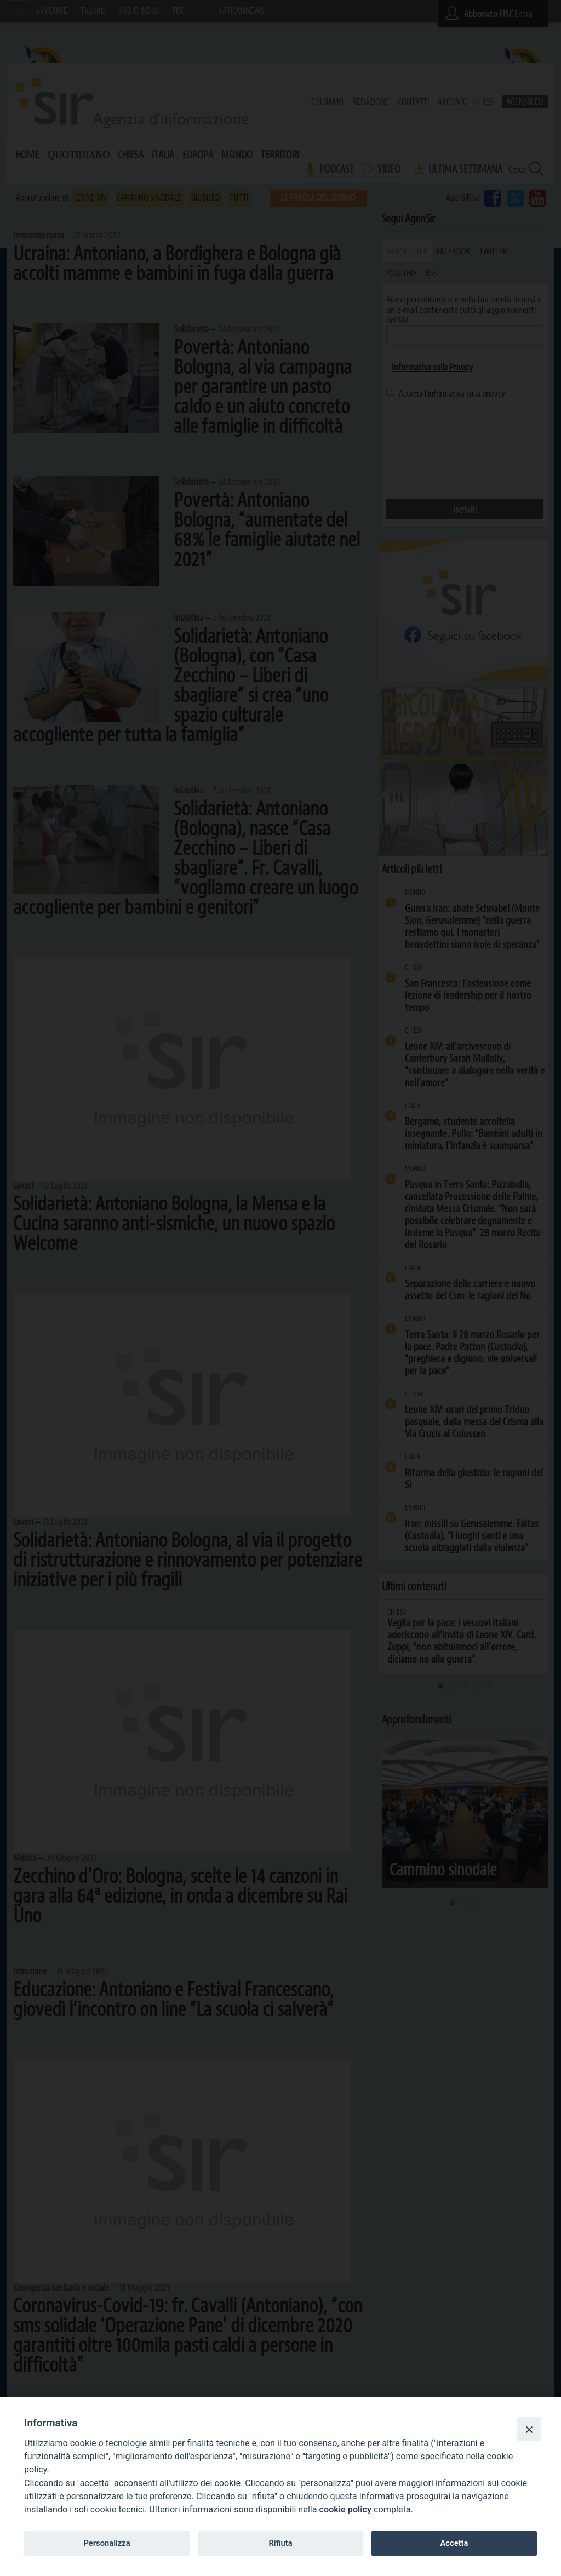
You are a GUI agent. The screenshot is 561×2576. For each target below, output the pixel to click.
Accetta (454, 2543)
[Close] (529, 2429)
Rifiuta (280, 2543)
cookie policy (345, 2509)
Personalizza (106, 2543)
